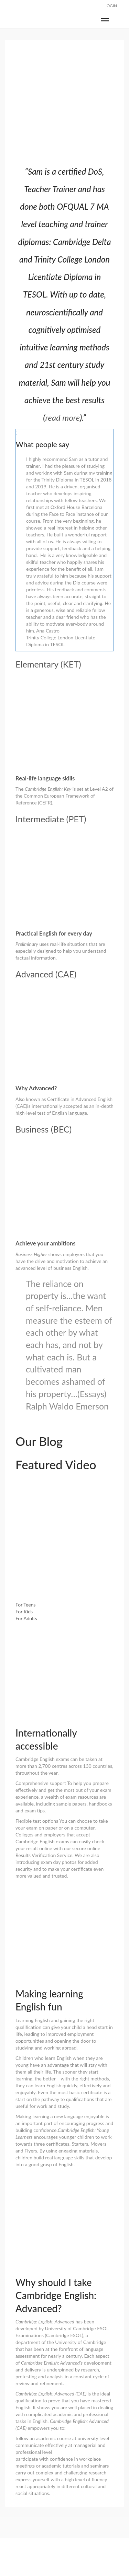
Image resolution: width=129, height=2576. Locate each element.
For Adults (26, 1618)
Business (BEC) (43, 1129)
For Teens (25, 1605)
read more (62, 417)
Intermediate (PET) (50, 819)
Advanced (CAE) (45, 974)
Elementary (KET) (48, 664)
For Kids (24, 1611)
